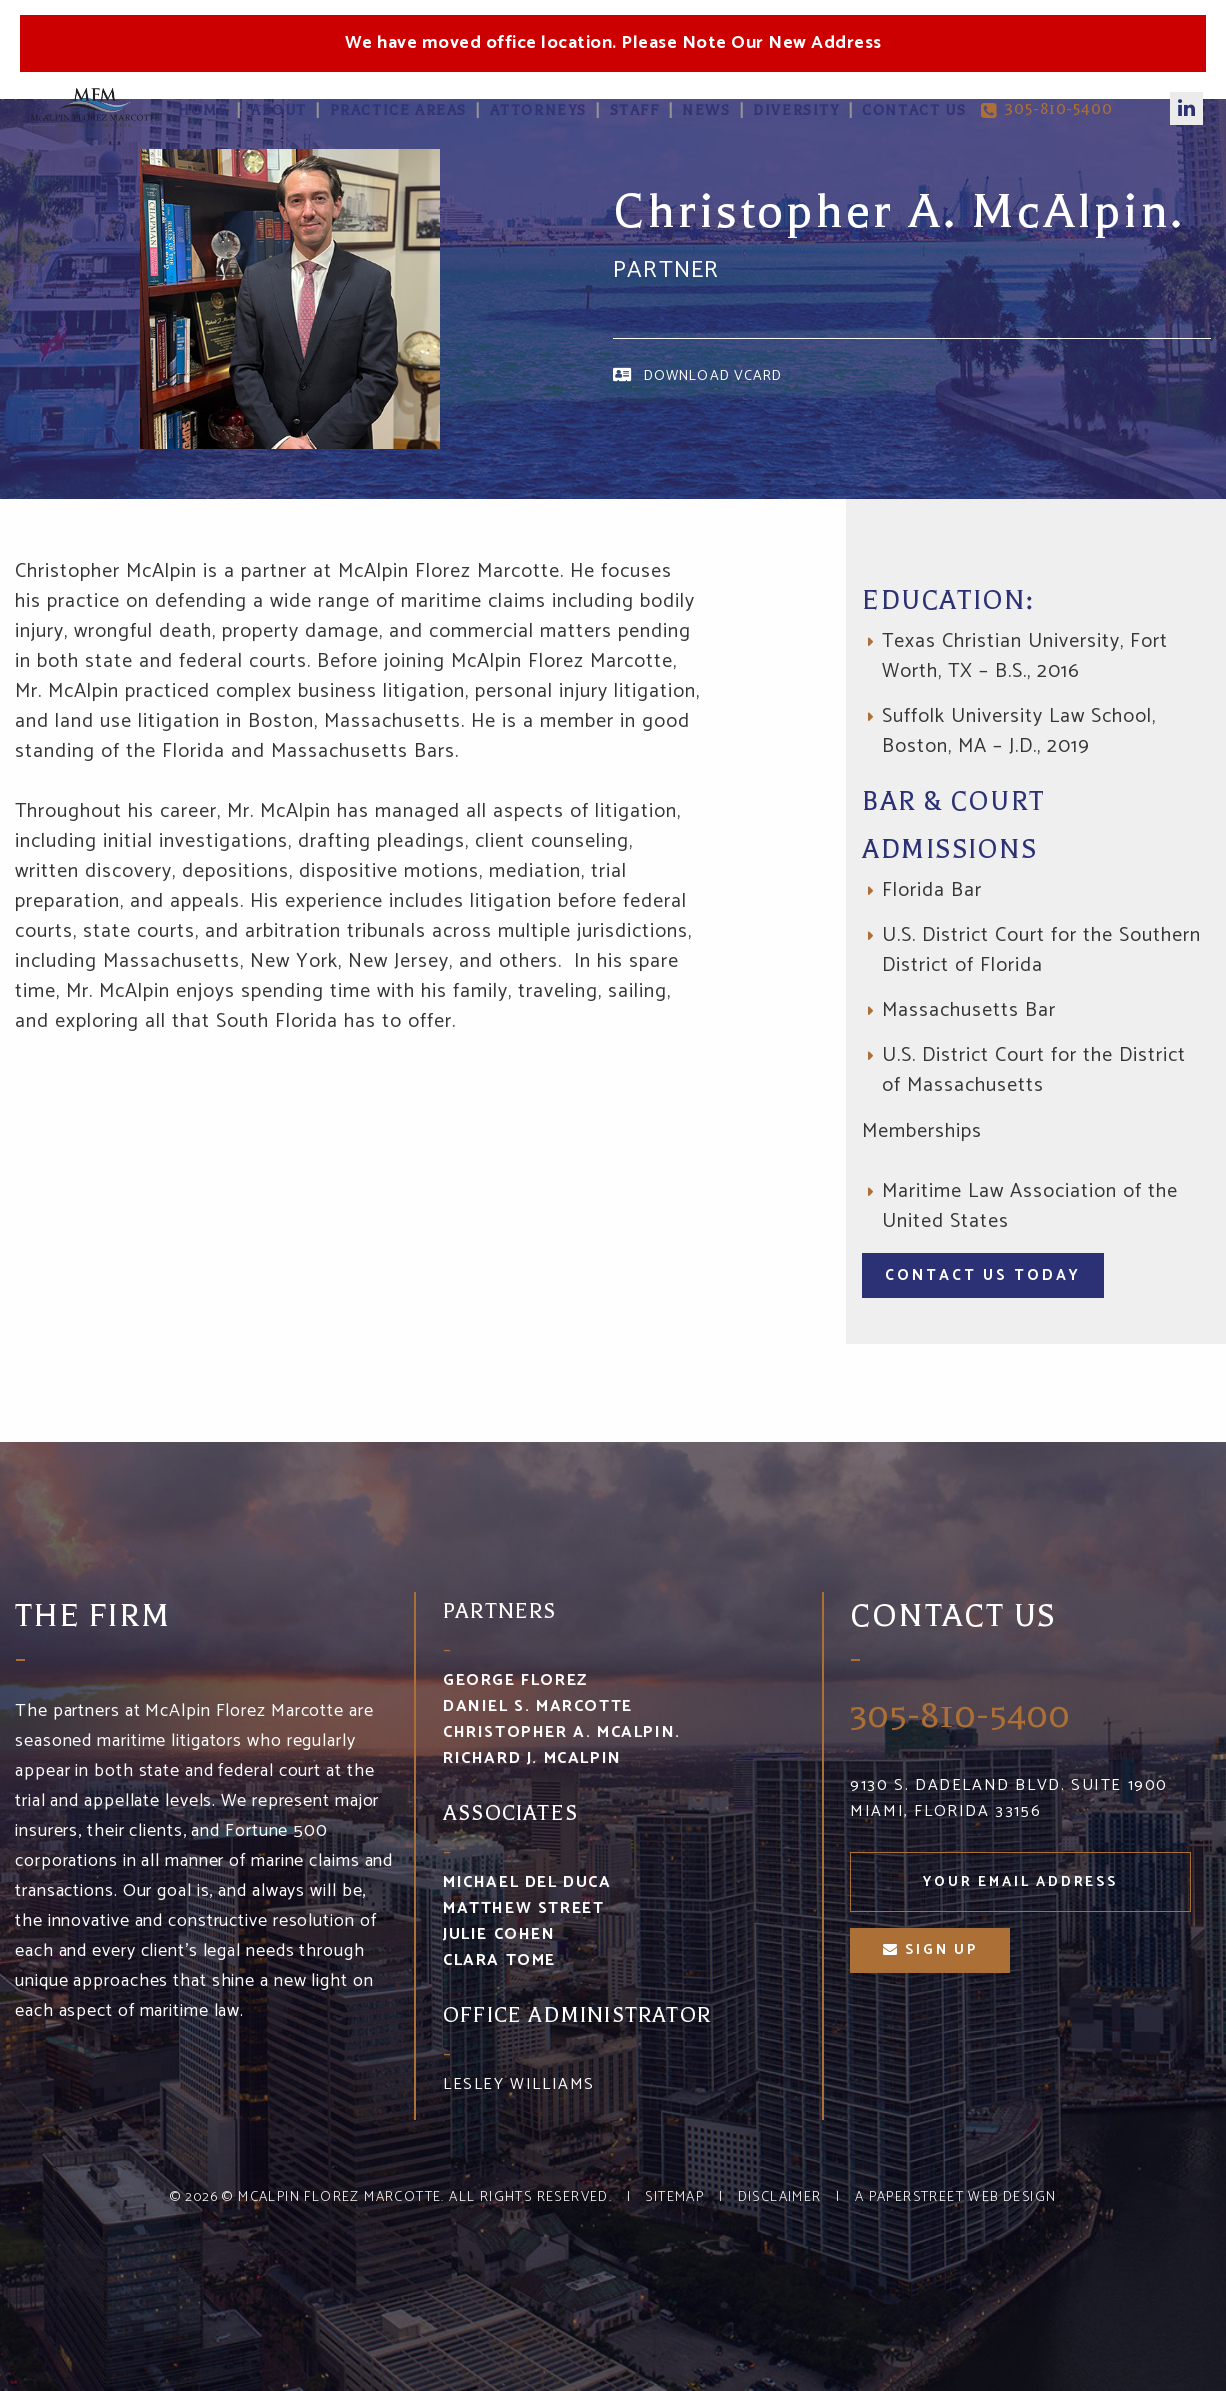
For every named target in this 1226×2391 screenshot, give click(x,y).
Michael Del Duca (527, 1882)
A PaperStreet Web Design (956, 2197)
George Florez (515, 1680)
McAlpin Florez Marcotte (339, 2197)
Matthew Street (523, 1908)
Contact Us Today (983, 1275)
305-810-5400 (1047, 110)
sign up (930, 1950)
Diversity (796, 110)
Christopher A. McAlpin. (562, 1732)
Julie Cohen (499, 1934)
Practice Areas (398, 110)
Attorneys (538, 110)
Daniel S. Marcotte (538, 1706)
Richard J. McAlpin (532, 1758)
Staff (635, 110)
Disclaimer (780, 2197)
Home (203, 110)
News (706, 110)
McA (95, 107)
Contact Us (914, 110)
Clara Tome (499, 1960)
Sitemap (674, 2197)
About (279, 110)
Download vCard (713, 376)
